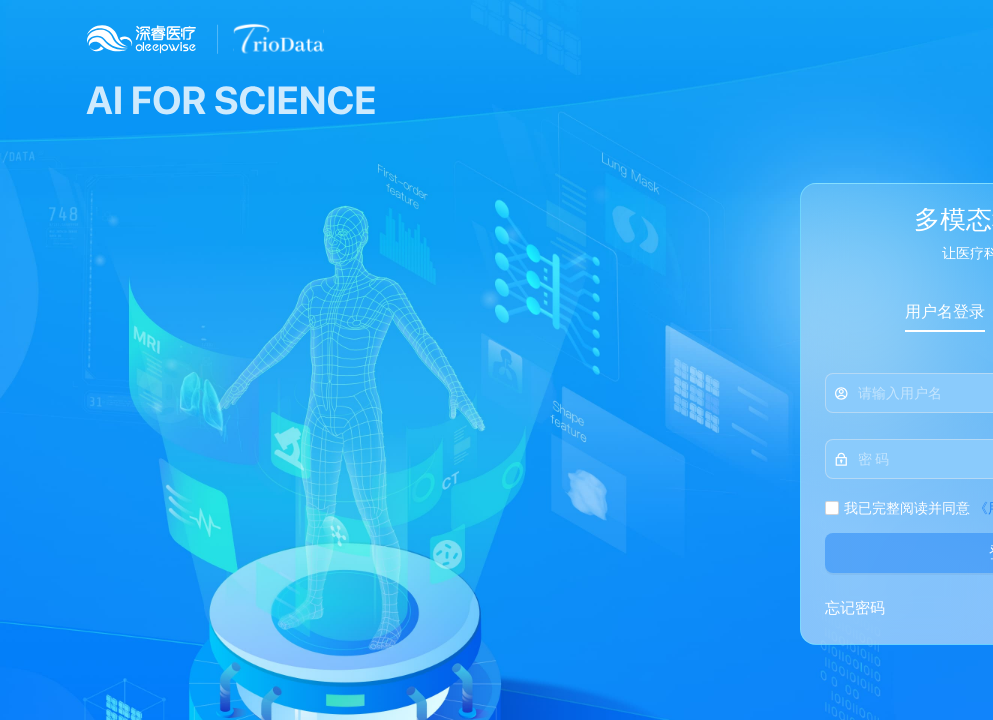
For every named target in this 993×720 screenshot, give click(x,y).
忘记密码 (855, 608)
